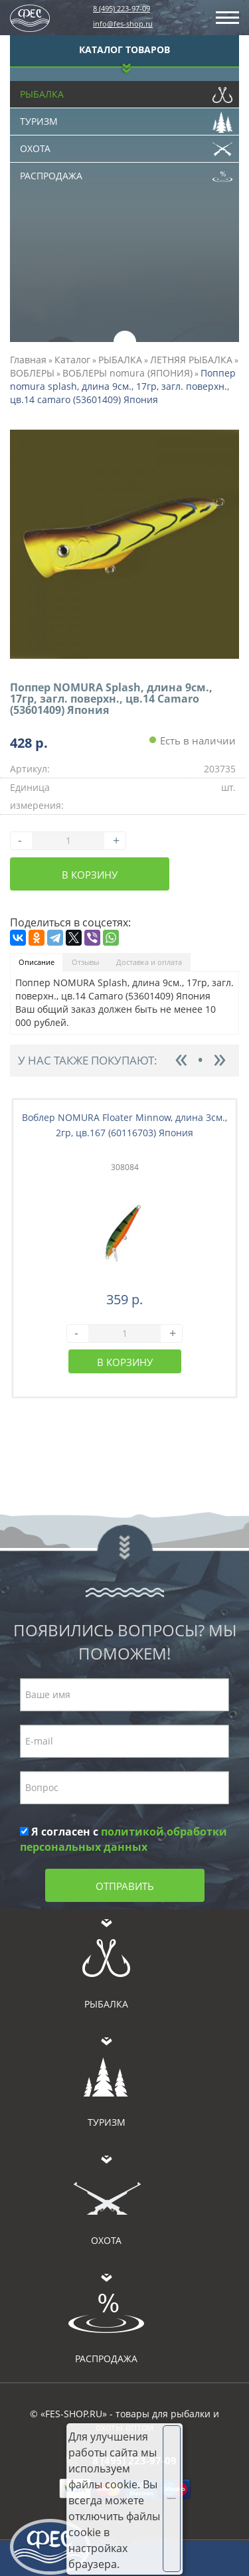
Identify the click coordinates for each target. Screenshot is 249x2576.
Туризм (126, 118)
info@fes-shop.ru (123, 24)
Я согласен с (123, 1839)
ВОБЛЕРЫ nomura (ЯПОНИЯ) (127, 373)
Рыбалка (126, 91)
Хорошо (171, 2498)
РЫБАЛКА (120, 359)
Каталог (72, 359)
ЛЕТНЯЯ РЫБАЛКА (191, 359)
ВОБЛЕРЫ (32, 373)
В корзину (90, 874)
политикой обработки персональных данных (123, 1839)
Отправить (125, 1886)
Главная (28, 359)
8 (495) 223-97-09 (121, 8)
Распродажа (126, 172)
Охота (126, 145)
